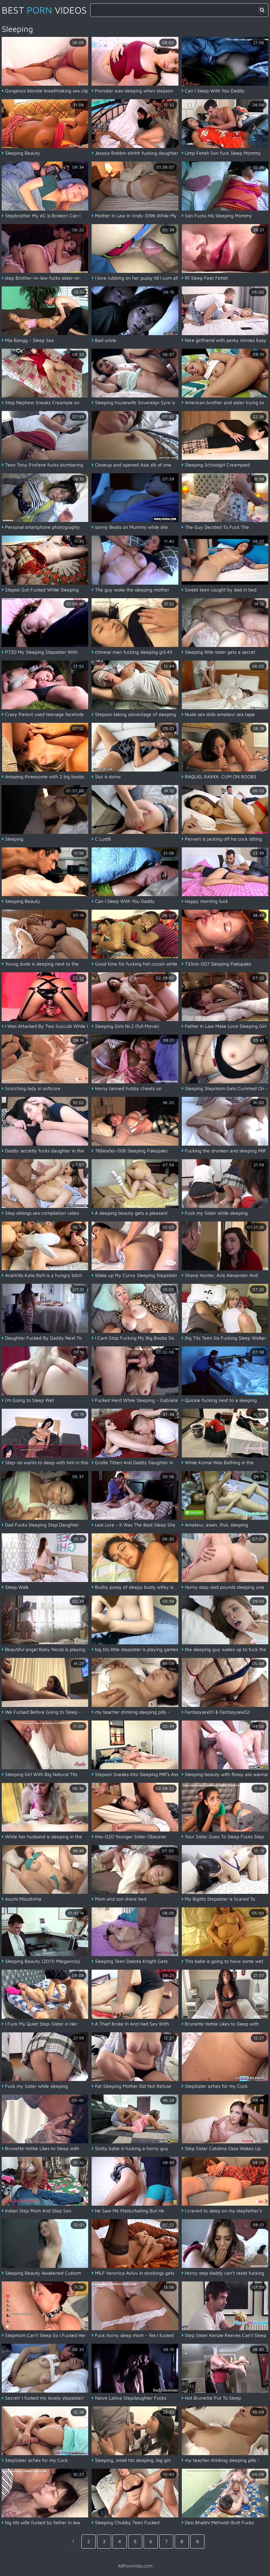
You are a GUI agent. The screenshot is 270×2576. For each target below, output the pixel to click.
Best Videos (44, 10)
